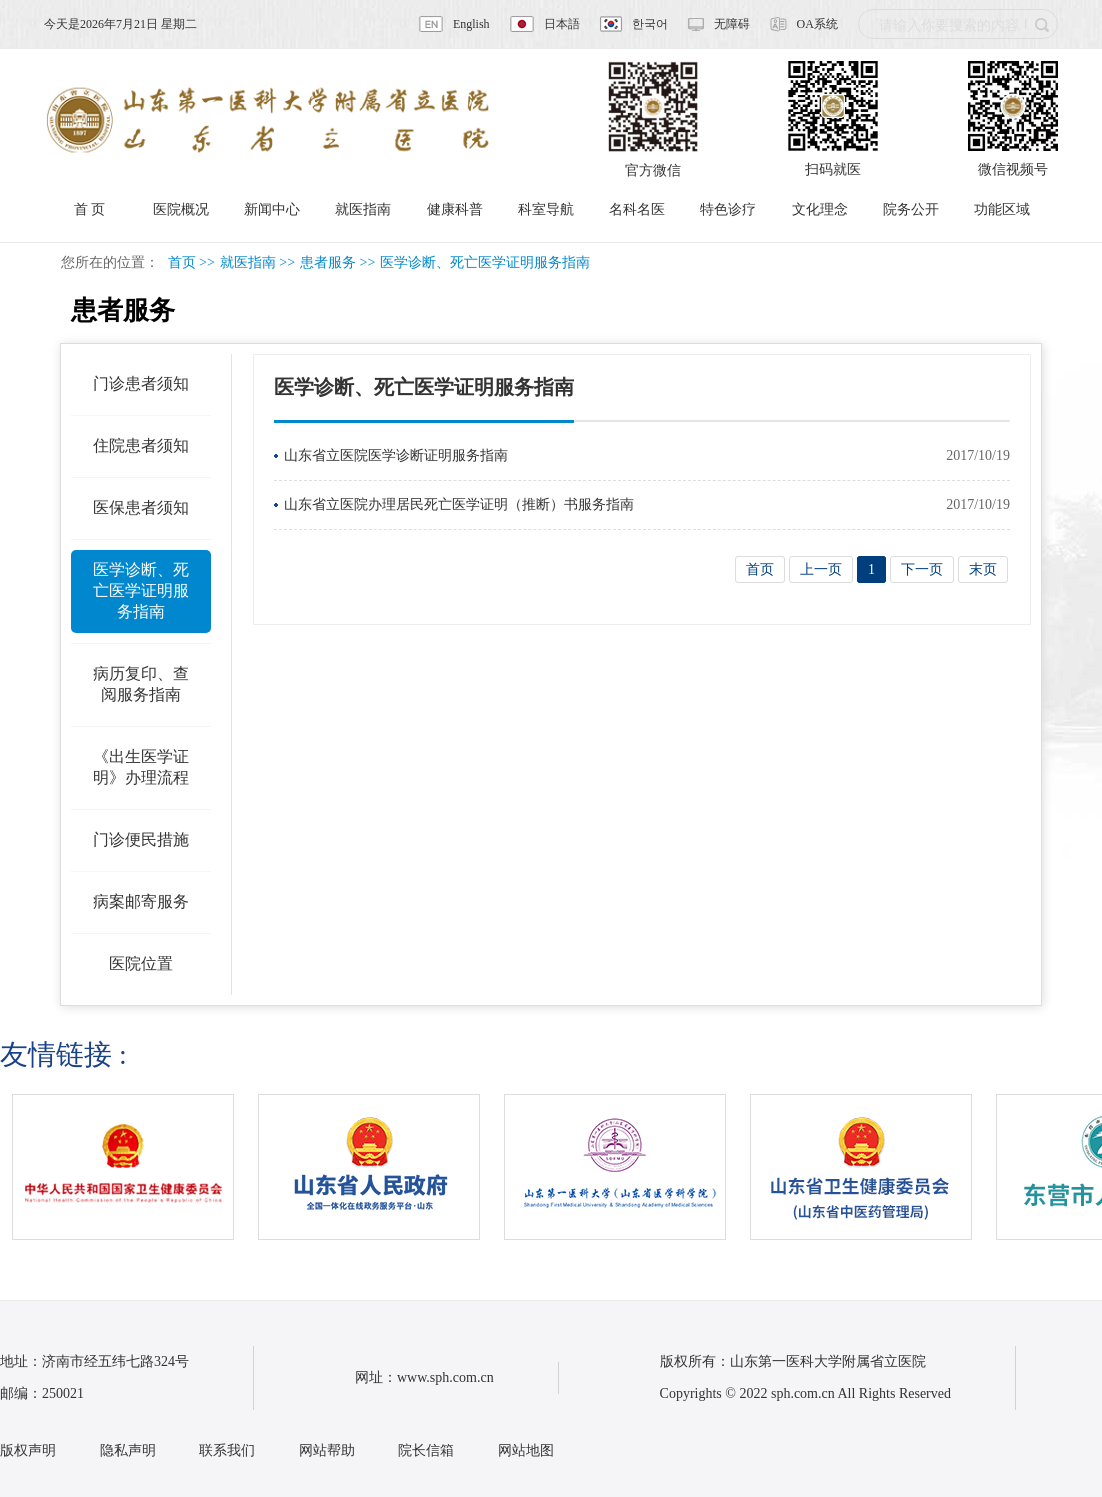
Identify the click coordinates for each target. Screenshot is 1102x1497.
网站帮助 (327, 1450)
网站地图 (526, 1450)
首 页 (90, 209)
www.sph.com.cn (445, 1377)
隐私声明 (128, 1450)
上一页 (821, 569)
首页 (182, 262)
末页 (983, 569)
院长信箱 (426, 1450)
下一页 (922, 569)
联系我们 (227, 1450)
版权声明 (28, 1450)
